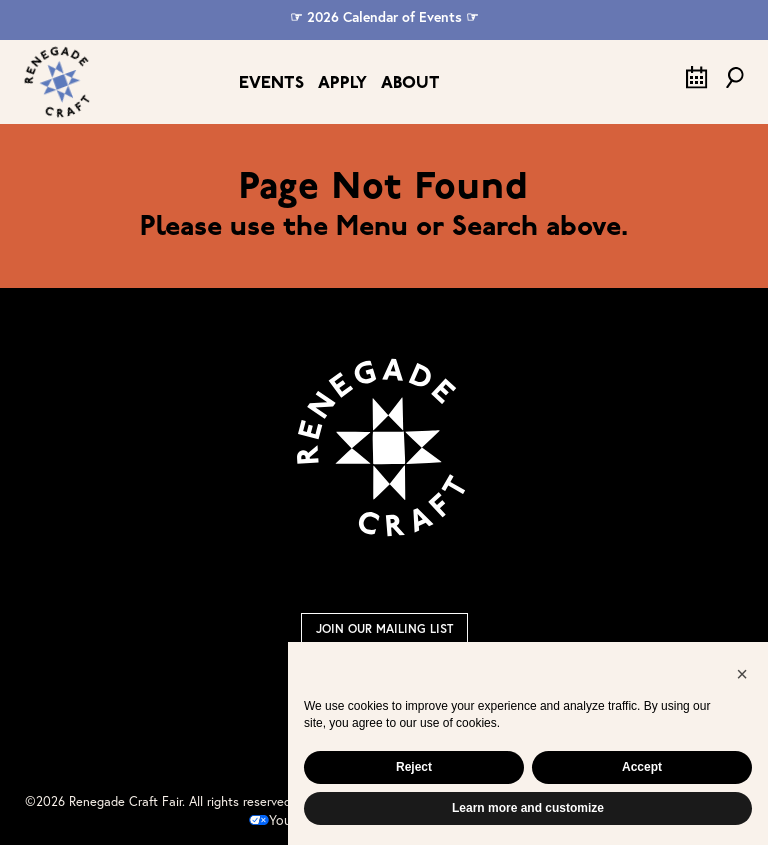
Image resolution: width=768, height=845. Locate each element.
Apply (342, 83)
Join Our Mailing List (384, 628)
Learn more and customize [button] (528, 808)
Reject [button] (414, 767)
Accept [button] (642, 767)
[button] (742, 674)
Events (271, 83)
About (410, 83)
